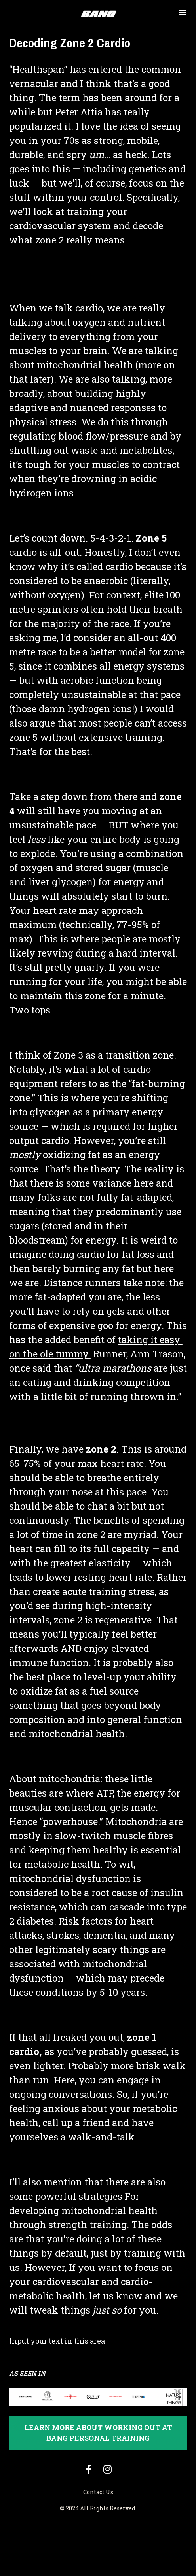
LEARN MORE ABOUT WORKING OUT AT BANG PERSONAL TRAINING (98, 2433)
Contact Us (98, 2492)
